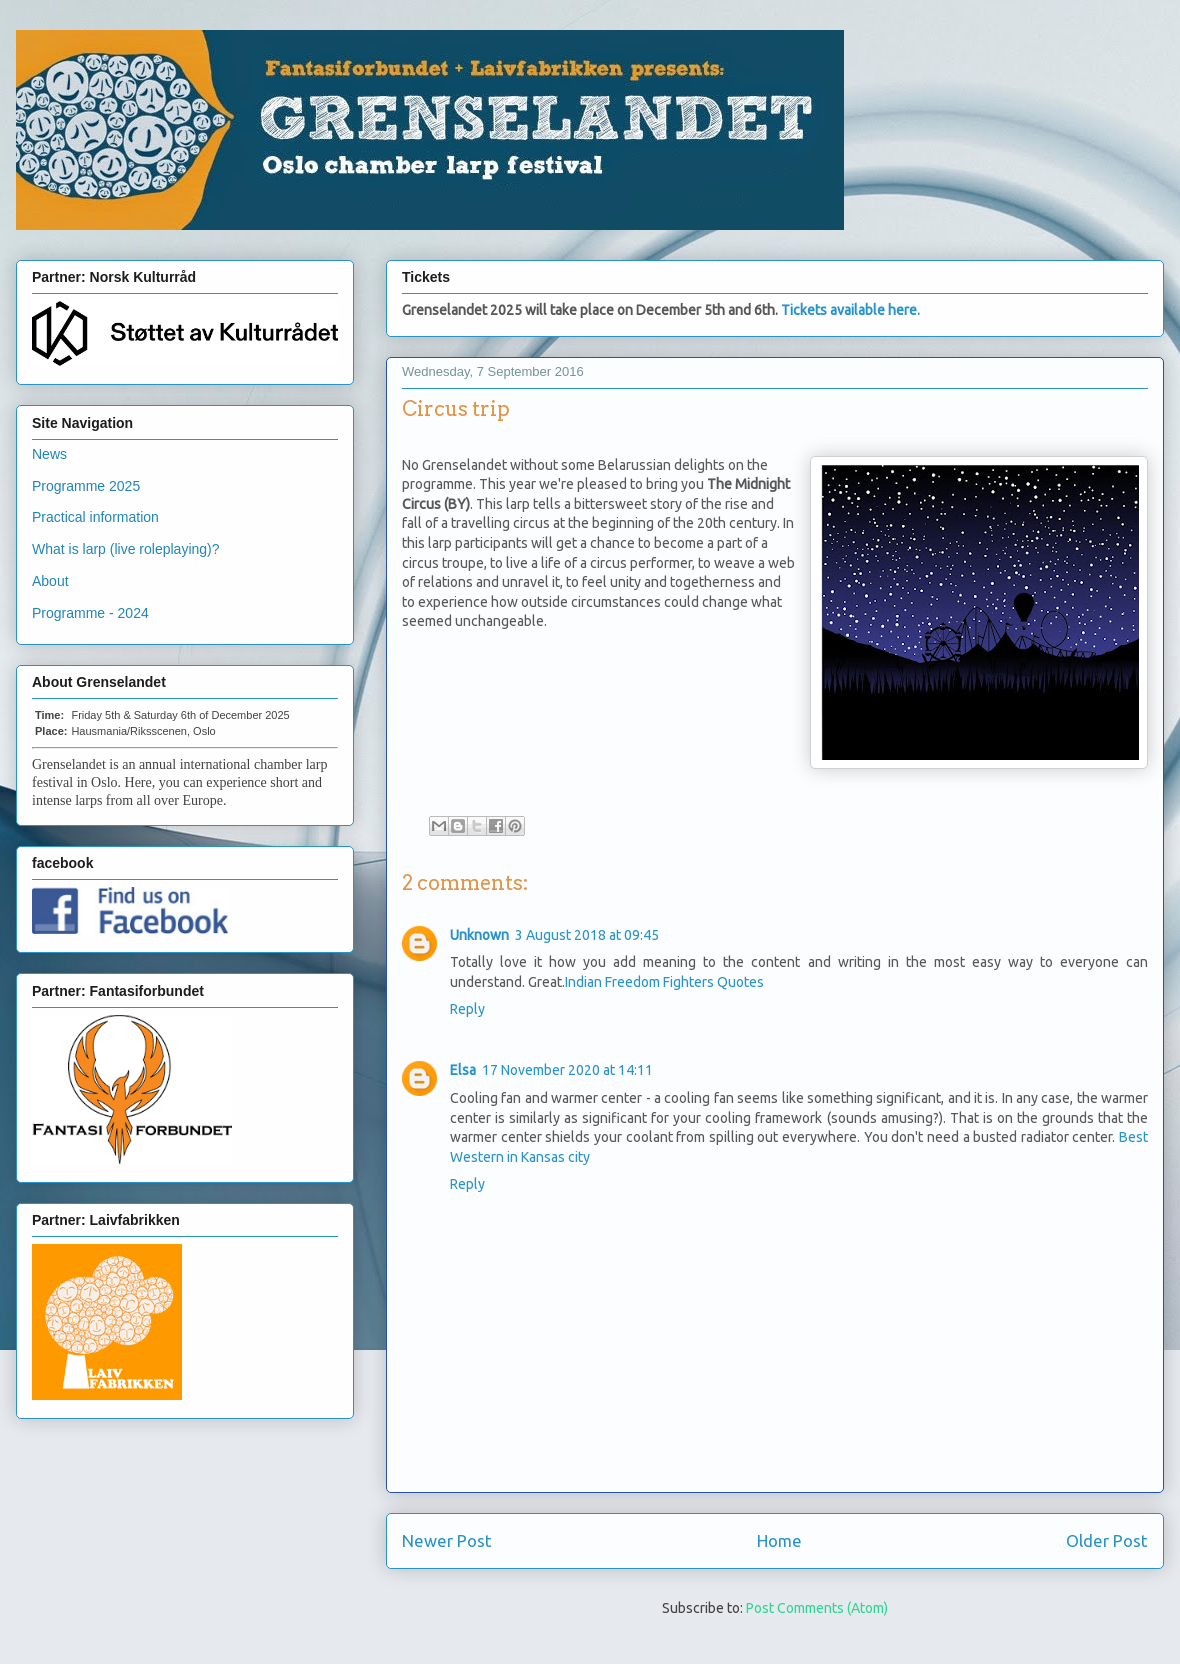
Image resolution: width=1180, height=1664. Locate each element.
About (50, 581)
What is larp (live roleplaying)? (126, 549)
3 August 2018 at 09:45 (587, 935)
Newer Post (447, 1540)
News (49, 454)
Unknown (479, 935)
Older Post (1107, 1540)
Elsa (463, 1070)
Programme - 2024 (90, 613)
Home (779, 1540)
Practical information (95, 517)
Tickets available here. (850, 310)
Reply (467, 1009)
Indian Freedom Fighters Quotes (664, 982)
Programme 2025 (86, 486)
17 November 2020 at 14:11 (567, 1070)
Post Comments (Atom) (817, 1608)
